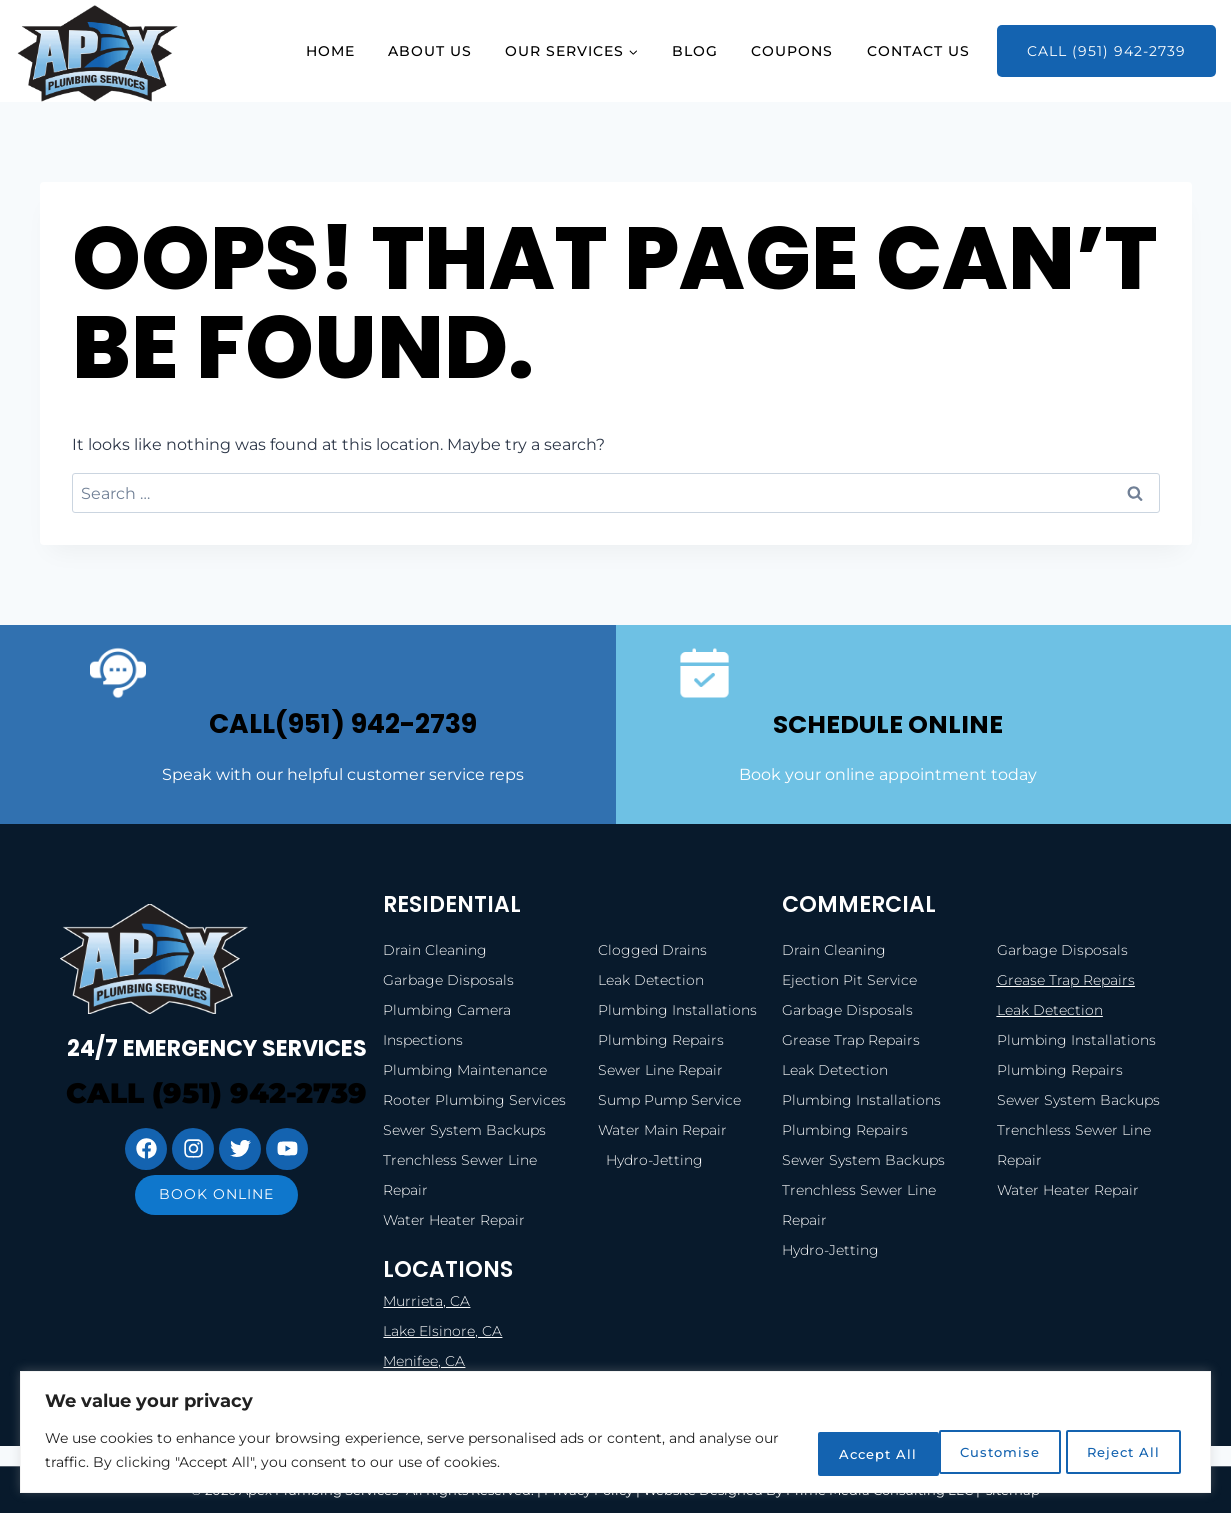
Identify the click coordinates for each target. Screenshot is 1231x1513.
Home (330, 51)
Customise (821, 1452)
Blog (695, 51)
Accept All (1115, 1452)
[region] (615, 1433)
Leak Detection (1050, 1010)
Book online (216, 1227)
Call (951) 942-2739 (1106, 51)
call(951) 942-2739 (343, 723)
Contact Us (918, 51)
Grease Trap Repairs (1066, 980)
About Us (430, 51)
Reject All (969, 1452)
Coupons (792, 51)
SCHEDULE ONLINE (888, 723)
